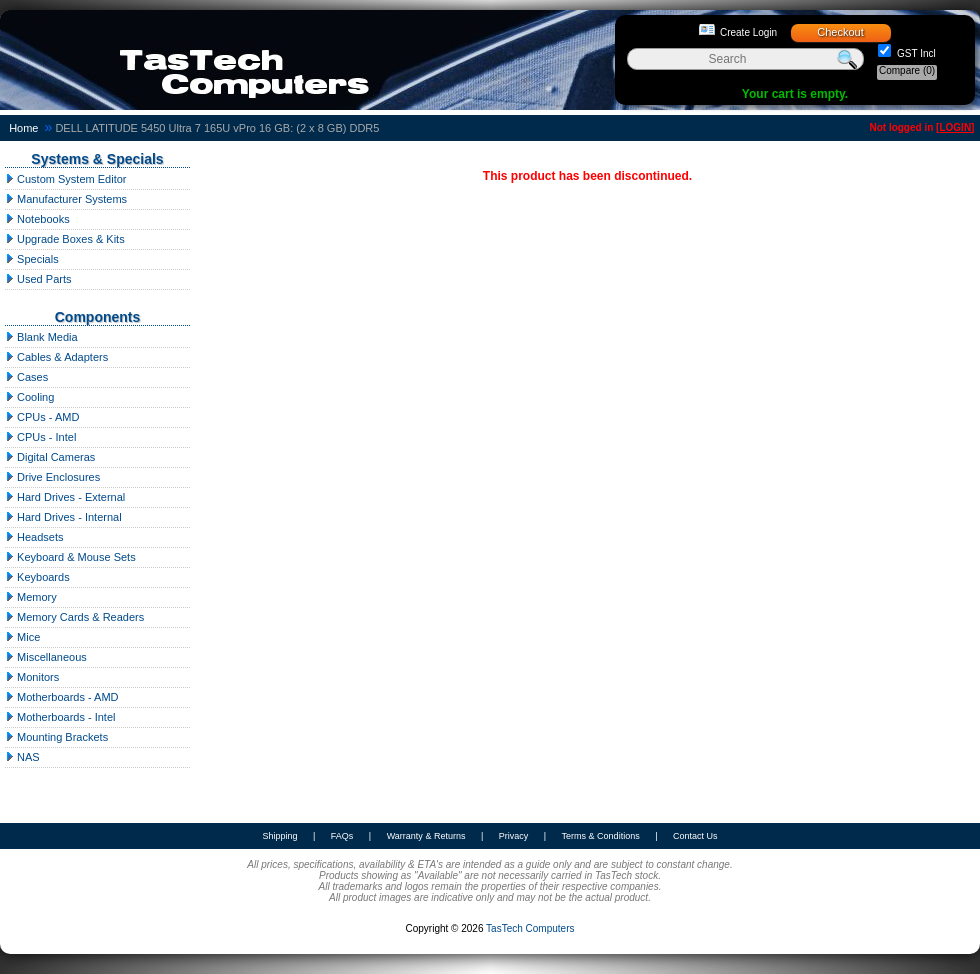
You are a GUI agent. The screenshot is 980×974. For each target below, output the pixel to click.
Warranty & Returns (426, 836)
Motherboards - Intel (60, 717)
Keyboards (37, 577)
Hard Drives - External (65, 497)
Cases (26, 377)
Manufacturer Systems (66, 199)
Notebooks (37, 219)
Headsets (34, 537)
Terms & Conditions (601, 836)
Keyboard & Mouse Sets (70, 557)
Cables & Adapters (56, 357)
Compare (907, 70)
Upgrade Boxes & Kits (65, 239)
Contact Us (695, 836)
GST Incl (915, 53)
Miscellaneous (46, 657)
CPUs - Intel (40, 437)
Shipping (279, 836)
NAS (22, 757)
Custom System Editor (65, 179)
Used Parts (38, 279)
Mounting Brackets (56, 737)
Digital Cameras (50, 457)
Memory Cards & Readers (74, 617)
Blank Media (41, 337)
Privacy (514, 836)
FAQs (342, 836)
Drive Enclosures (52, 477)
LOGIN (955, 127)
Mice (22, 637)
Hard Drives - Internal (63, 517)
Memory (31, 597)
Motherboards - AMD (62, 697)
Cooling (29, 397)
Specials (32, 259)
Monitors (32, 677)
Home (23, 128)
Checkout (840, 32)
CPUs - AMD (42, 417)
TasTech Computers (530, 928)
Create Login (748, 32)
